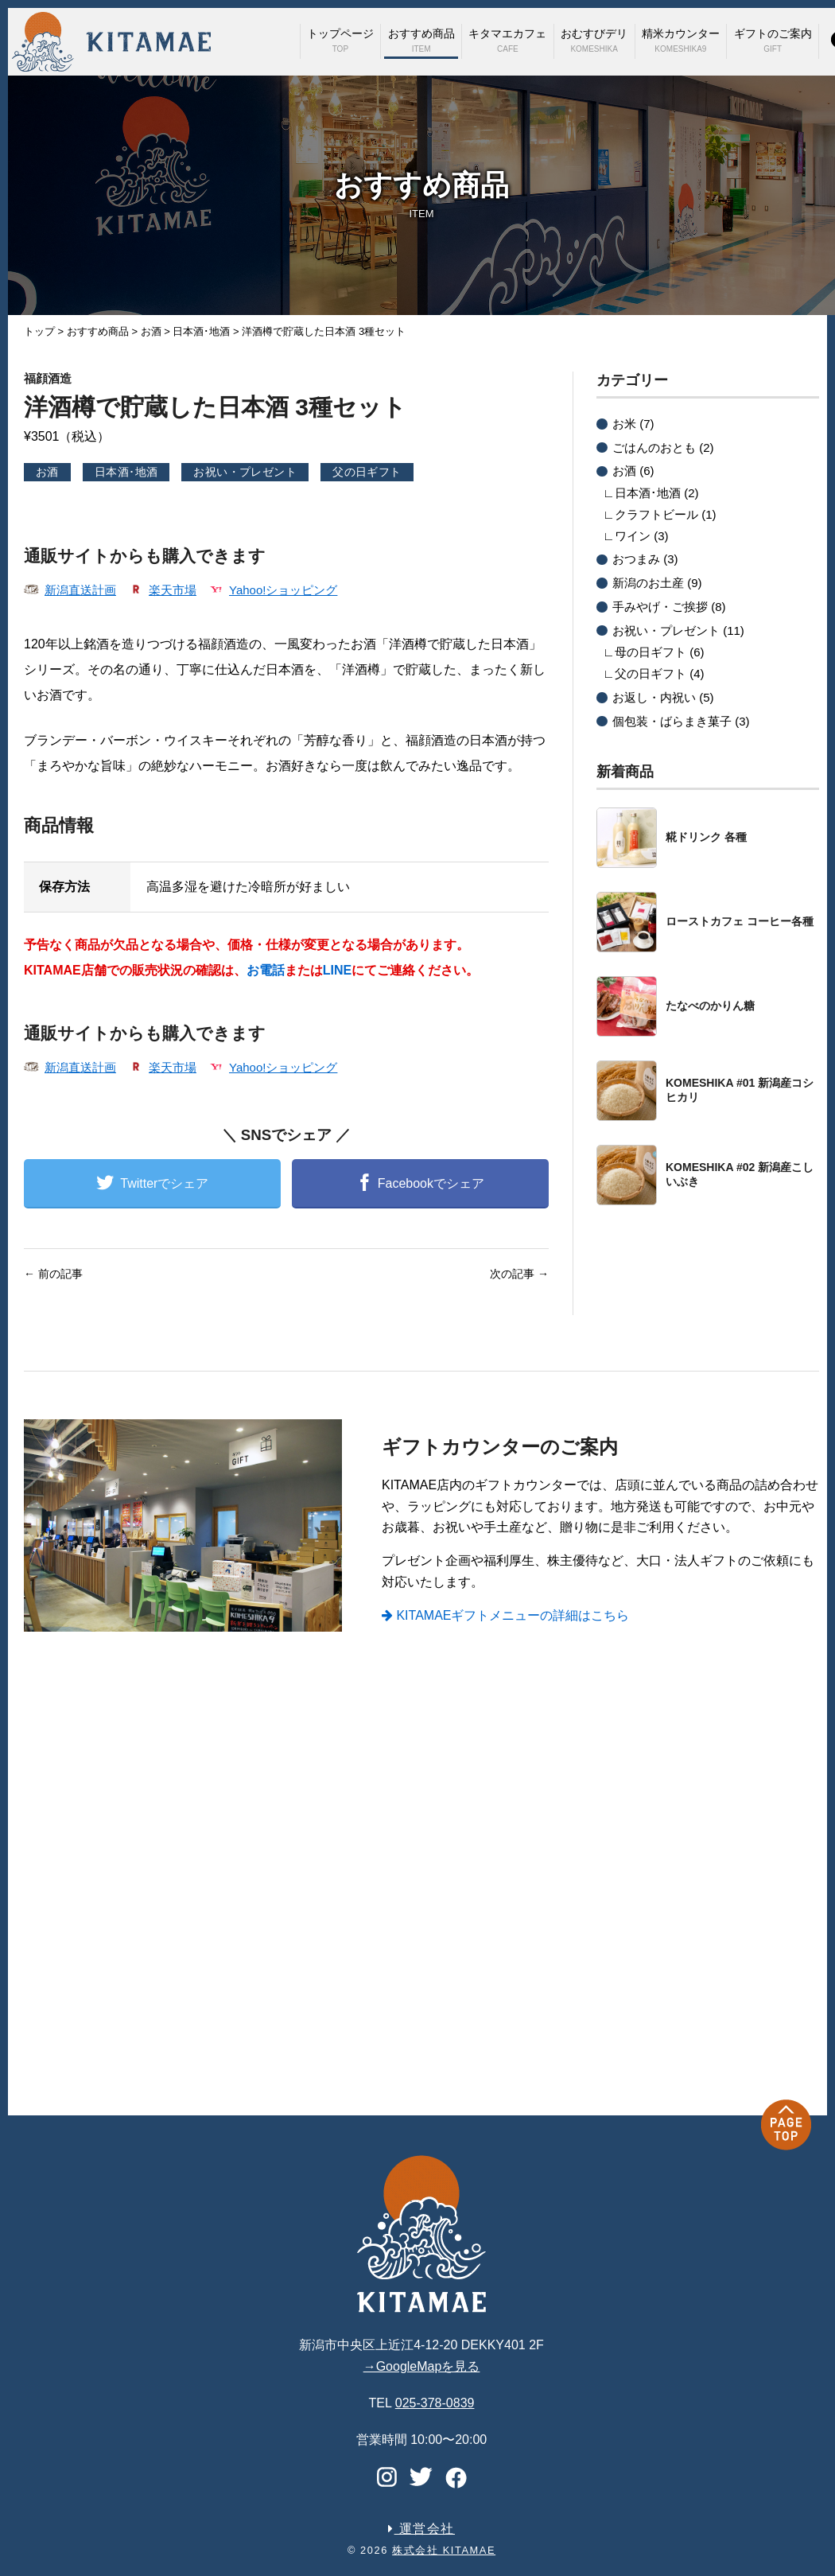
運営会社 (421, 2528)
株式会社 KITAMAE (443, 2550)
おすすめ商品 (421, 40)
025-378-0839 (435, 2403)
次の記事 (519, 1273)
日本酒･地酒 (126, 471)
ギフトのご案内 (773, 40)
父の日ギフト (367, 471)
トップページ (340, 40)
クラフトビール (656, 514)
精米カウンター (681, 40)
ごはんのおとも (654, 447)
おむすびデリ (594, 40)
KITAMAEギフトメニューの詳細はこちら (506, 1615)
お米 (624, 423)
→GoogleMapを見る (421, 2366)
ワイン (633, 536)
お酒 (47, 471)
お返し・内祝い (654, 697)
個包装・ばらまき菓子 (672, 721)
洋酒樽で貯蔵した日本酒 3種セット (286, 396)
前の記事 (53, 1273)
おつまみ (636, 559)
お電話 (266, 970)
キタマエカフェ (507, 40)
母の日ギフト (650, 652)
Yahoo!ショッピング (283, 590)
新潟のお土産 (648, 583)
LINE (337, 970)
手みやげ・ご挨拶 (660, 606)
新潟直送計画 (80, 590)
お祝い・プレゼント (245, 471)
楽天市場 (172, 590)
